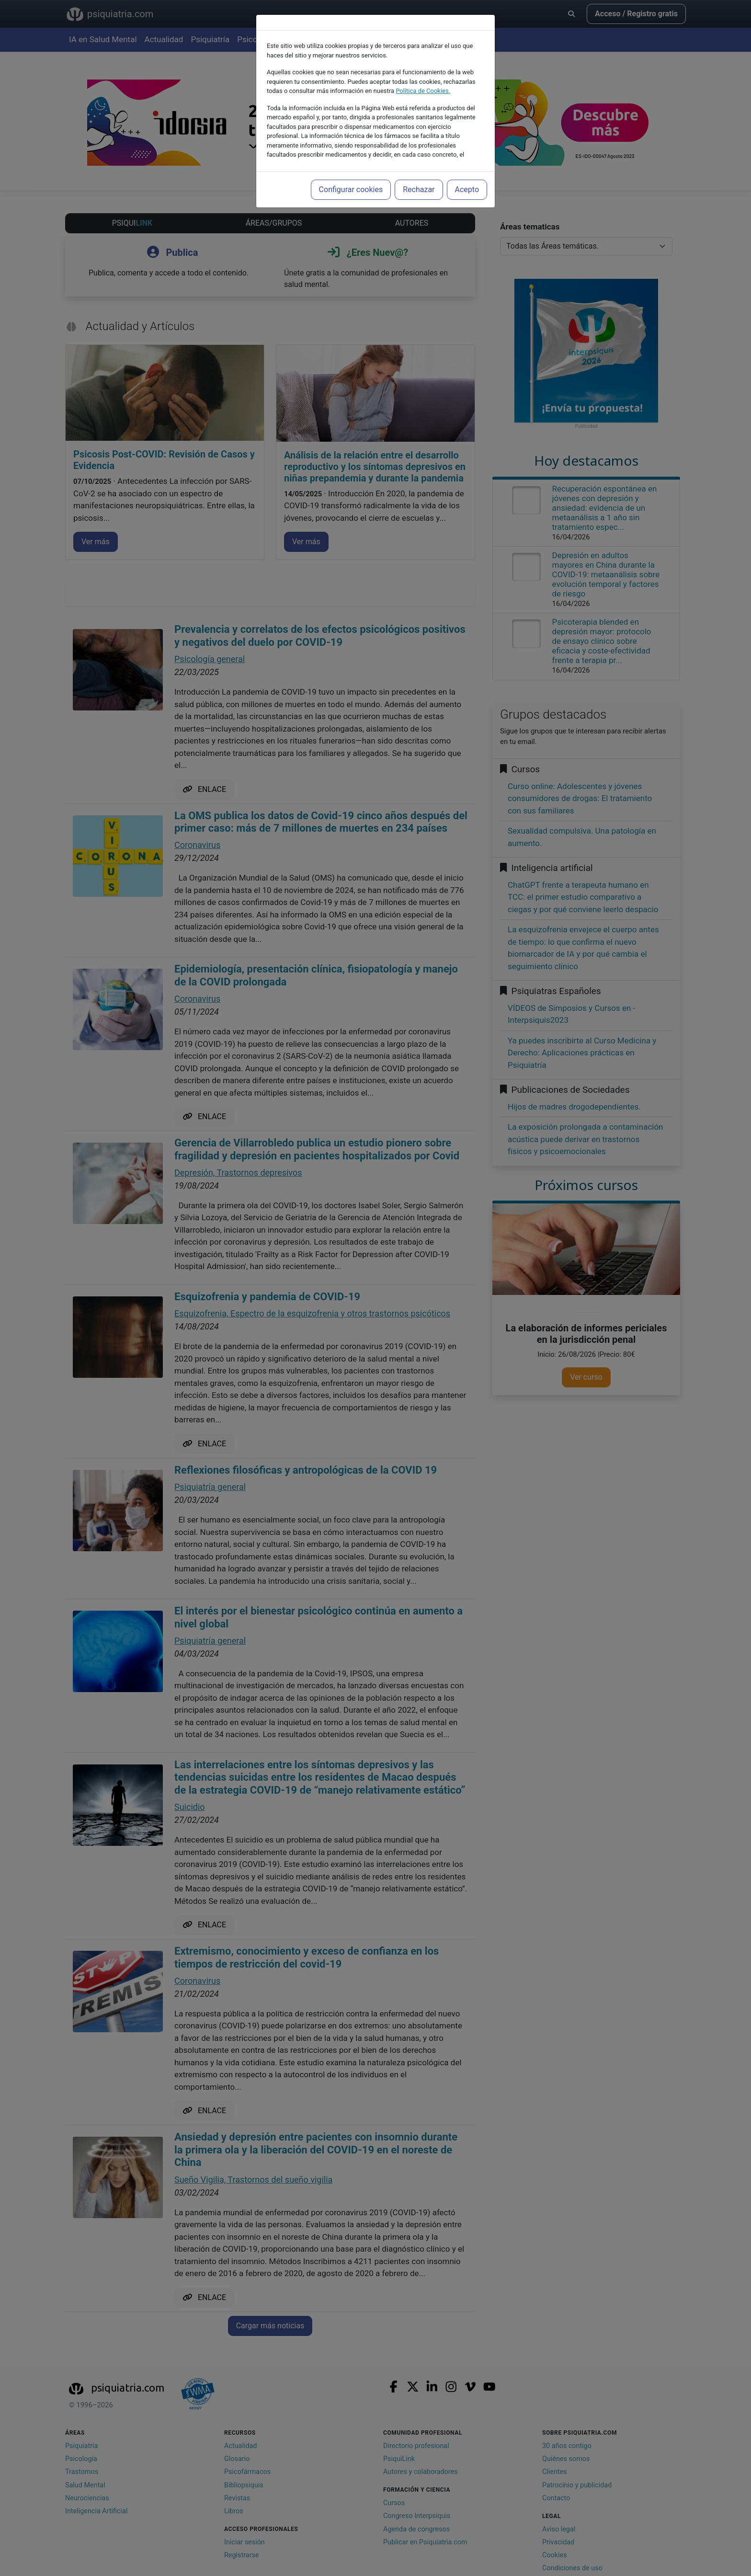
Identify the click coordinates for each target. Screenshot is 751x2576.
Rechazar (418, 189)
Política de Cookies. (423, 90)
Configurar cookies (351, 189)
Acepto (467, 189)
